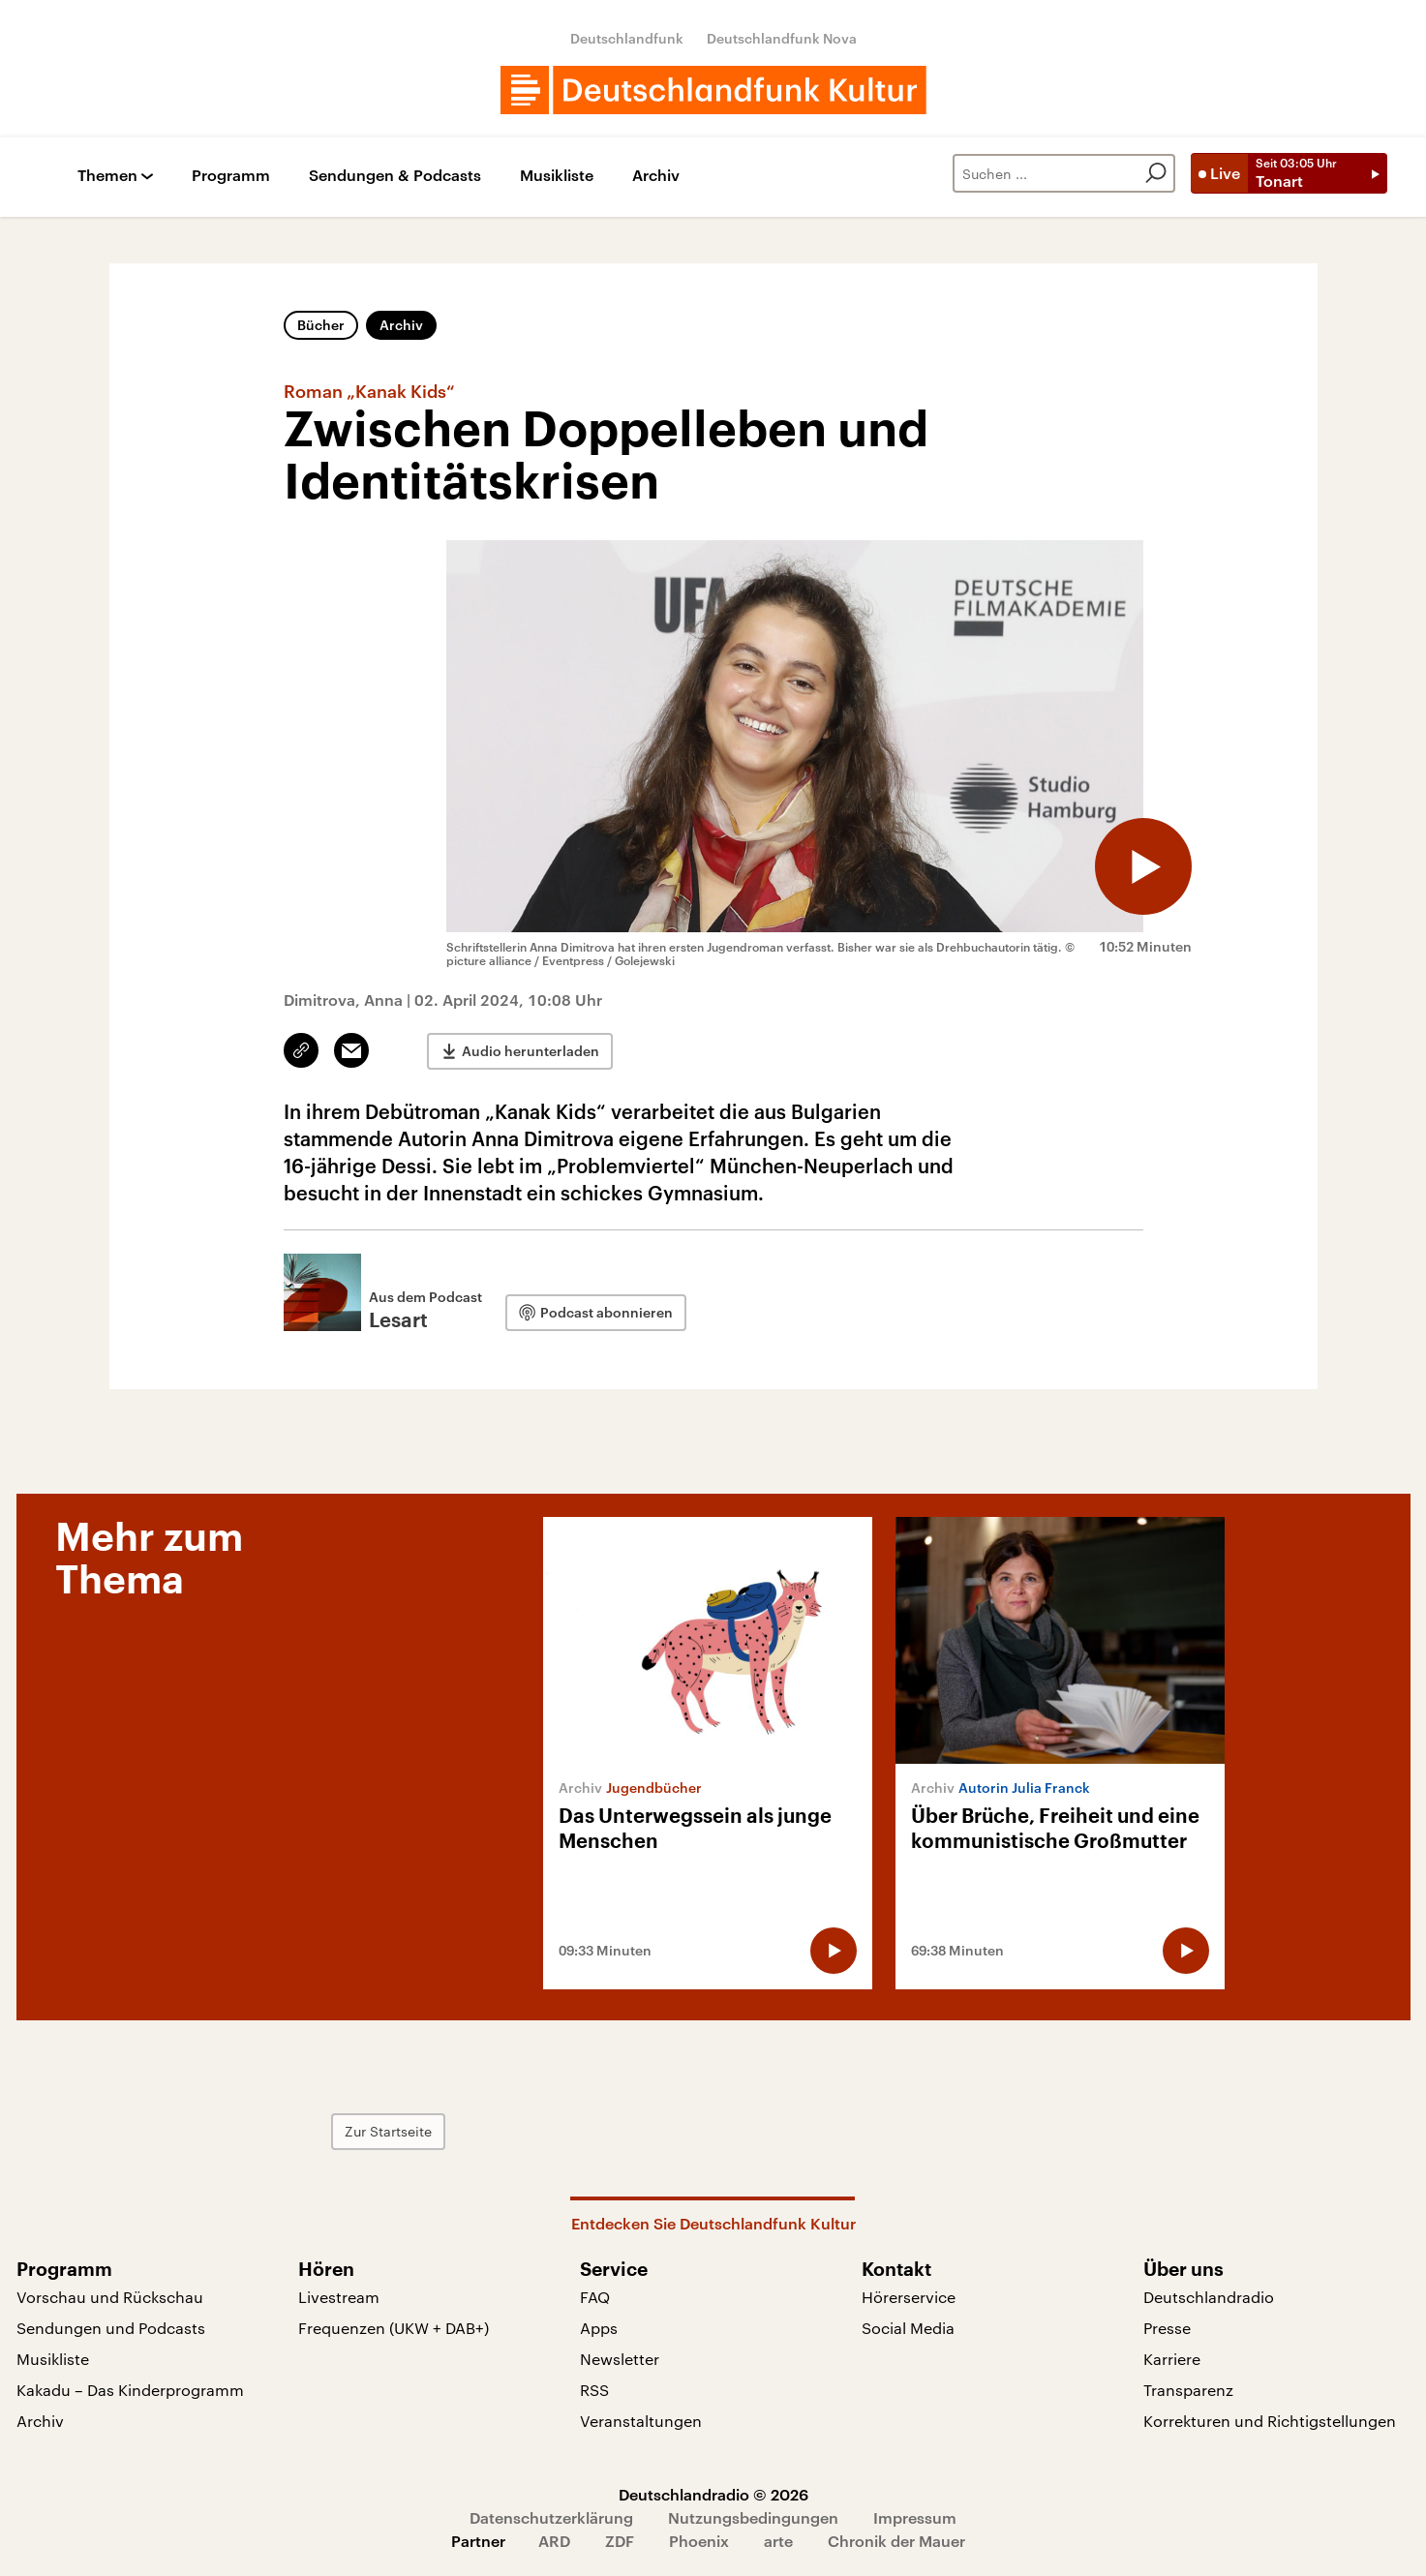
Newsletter (619, 2358)
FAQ (595, 2297)
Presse (1167, 2327)
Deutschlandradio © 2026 (713, 2494)
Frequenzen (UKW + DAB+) (393, 2327)
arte (778, 2540)
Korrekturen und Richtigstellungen (1269, 2420)
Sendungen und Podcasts (110, 2327)
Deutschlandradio (1208, 2297)
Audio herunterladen (530, 1051)
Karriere (1171, 2358)
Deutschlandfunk (626, 38)
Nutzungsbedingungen (753, 2517)
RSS (594, 2389)
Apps (599, 2327)
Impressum (914, 2517)
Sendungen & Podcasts (395, 175)
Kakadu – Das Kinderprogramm (130, 2389)
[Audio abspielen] (1143, 866)
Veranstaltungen (641, 2420)
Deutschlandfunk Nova (782, 38)
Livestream (338, 2297)
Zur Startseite (388, 2131)
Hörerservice (909, 2297)
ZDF (619, 2540)
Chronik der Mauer (896, 2540)
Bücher (321, 325)
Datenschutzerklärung (551, 2517)
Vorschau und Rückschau (109, 2297)
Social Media (908, 2327)
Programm (231, 175)
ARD (554, 2540)
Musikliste (556, 175)
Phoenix (699, 2540)
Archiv (656, 175)
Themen (107, 175)
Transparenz (1188, 2389)
